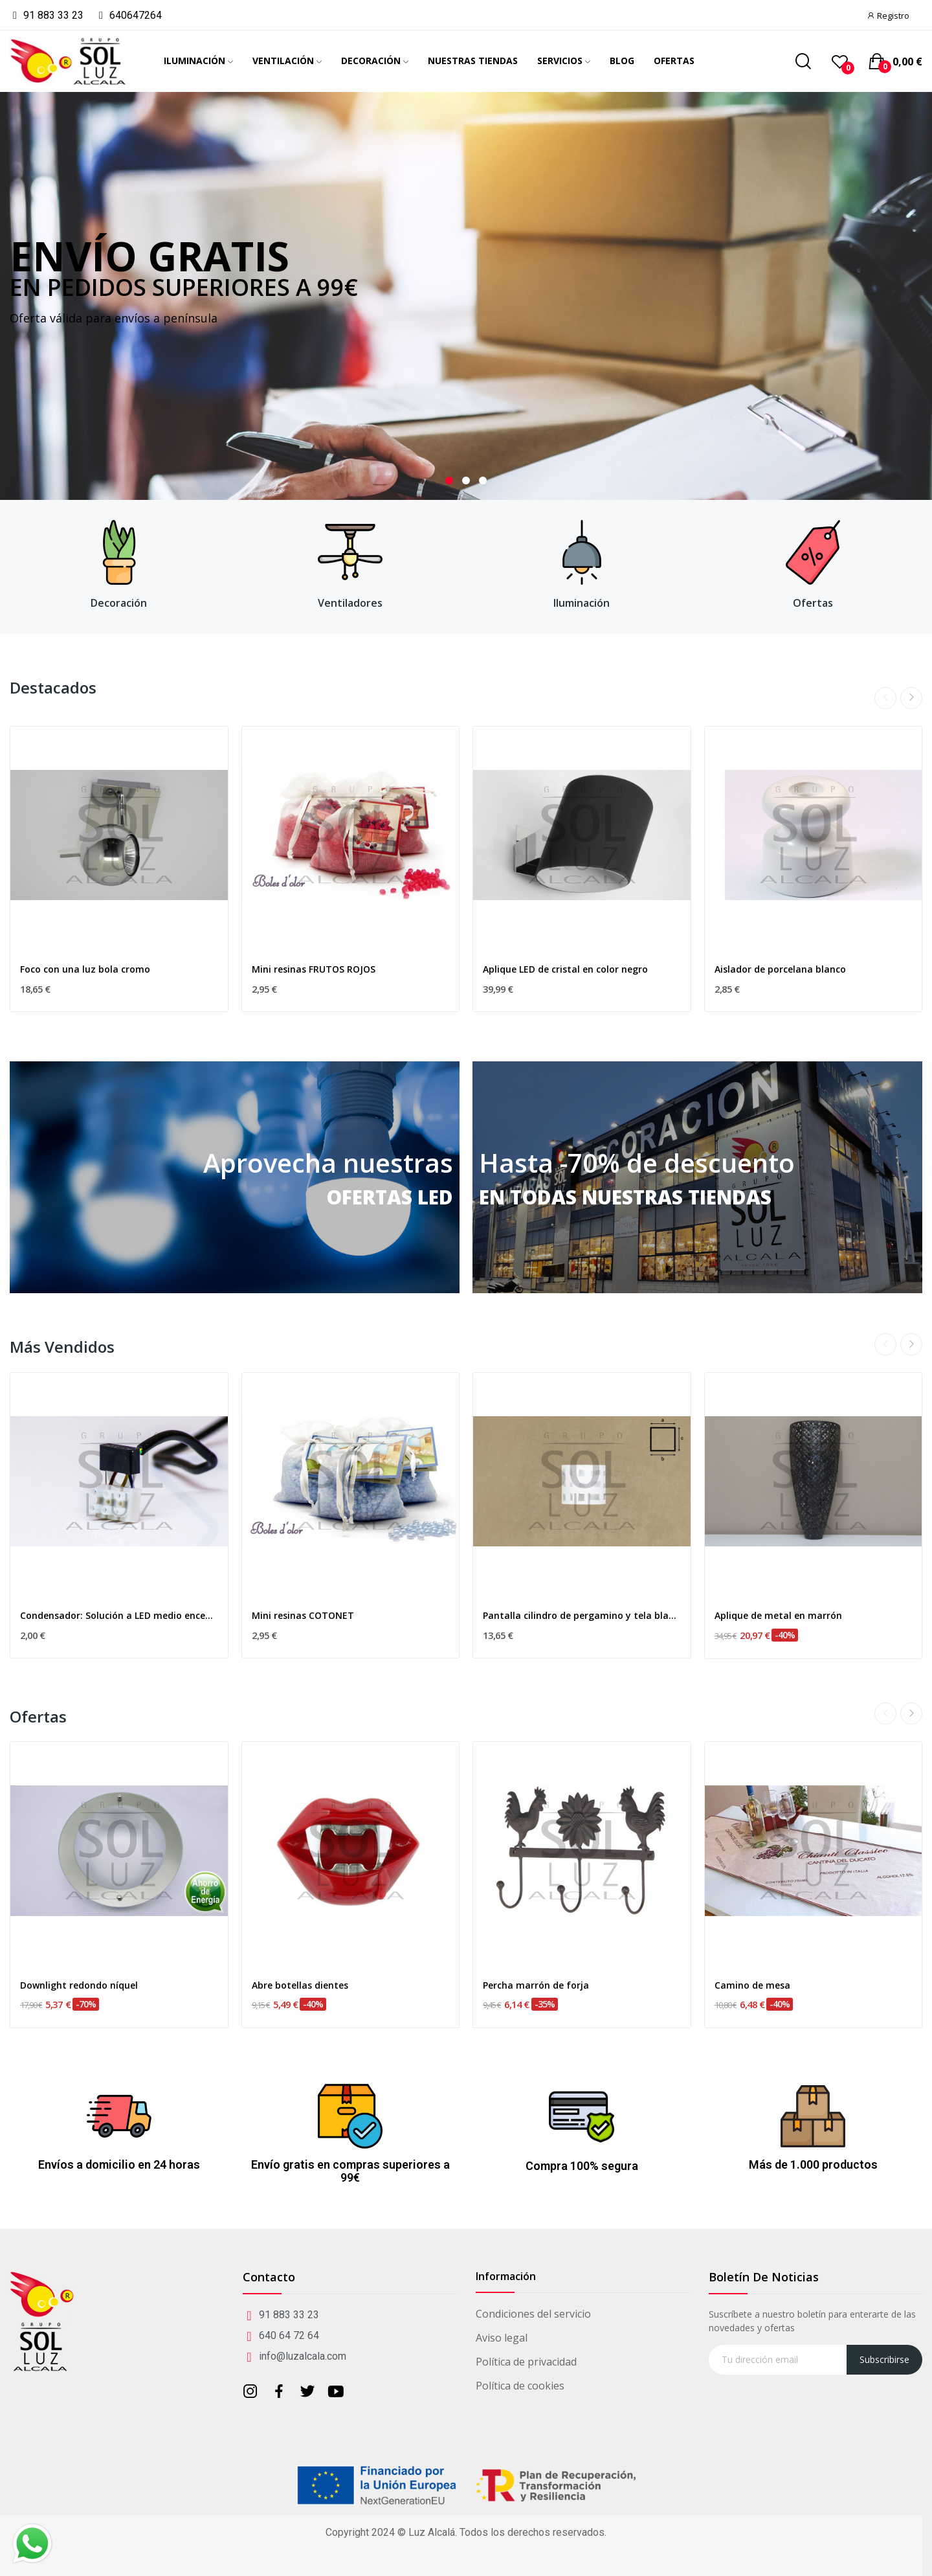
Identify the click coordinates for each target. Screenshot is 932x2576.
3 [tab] (483, 480)
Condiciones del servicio (533, 2314)
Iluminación (581, 603)
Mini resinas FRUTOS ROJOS (313, 969)
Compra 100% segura (582, 2166)
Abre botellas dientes (300, 1985)
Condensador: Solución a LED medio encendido (119, 1615)
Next (911, 698)
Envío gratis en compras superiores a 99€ (350, 2171)
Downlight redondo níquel (79, 1985)
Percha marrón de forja (536, 1985)
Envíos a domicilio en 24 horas (119, 2164)
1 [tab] (449, 480)
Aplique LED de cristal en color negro (565, 969)
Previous (885, 698)
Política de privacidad (526, 2362)
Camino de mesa (752, 1985)
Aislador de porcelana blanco (780, 969)
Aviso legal (501, 2338)
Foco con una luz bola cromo (85, 969)
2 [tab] (466, 480)
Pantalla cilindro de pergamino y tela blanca (582, 1615)
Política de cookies (520, 2385)
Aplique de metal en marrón (778, 1615)
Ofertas (813, 603)
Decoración (119, 603)
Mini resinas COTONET (303, 1615)
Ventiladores (350, 603)
